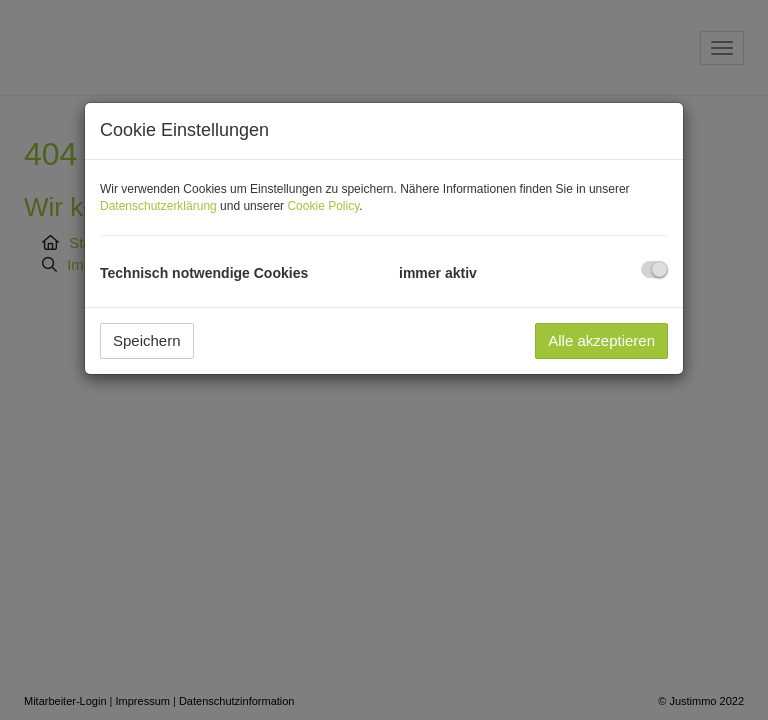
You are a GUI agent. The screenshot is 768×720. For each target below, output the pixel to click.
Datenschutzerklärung (158, 206)
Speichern (147, 340)
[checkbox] (654, 269)
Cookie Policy (323, 206)
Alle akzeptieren (601, 340)
